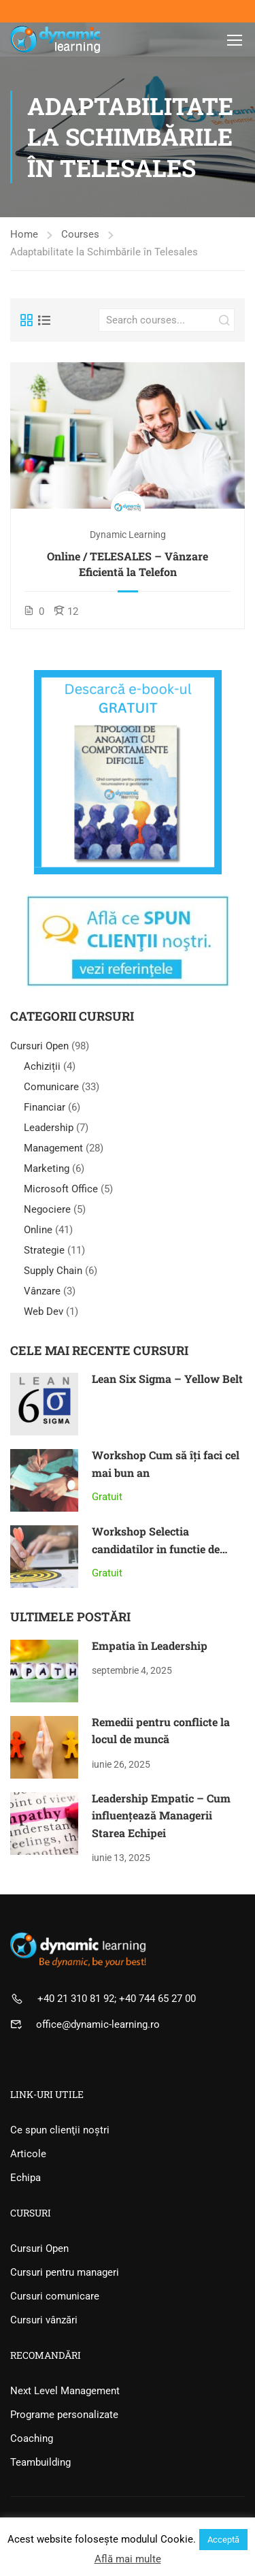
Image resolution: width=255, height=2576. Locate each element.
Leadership (48, 1128)
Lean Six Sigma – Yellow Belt (167, 1378)
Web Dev (43, 1311)
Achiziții (42, 1066)
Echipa (25, 2178)
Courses (80, 234)
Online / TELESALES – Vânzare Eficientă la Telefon (127, 563)
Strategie (44, 1250)
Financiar (44, 1107)
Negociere (47, 1209)
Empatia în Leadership (149, 1645)
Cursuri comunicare (54, 2296)
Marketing (46, 1168)
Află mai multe (128, 2559)
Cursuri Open (40, 1046)
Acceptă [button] (223, 2539)
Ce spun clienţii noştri (59, 2130)
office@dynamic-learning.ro (98, 2024)
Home (24, 234)
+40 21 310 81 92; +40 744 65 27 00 (116, 1998)
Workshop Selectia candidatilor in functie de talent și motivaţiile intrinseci (168, 1548)
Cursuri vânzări (44, 2320)
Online (38, 1230)
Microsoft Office (61, 1189)
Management (53, 1148)
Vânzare (42, 1291)
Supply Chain (53, 1271)
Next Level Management (65, 2391)
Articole (28, 2154)
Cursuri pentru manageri (64, 2272)
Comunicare (51, 1087)
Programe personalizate (64, 2414)
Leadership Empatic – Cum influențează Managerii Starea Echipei (161, 1815)
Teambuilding (40, 2462)
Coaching (31, 2438)
